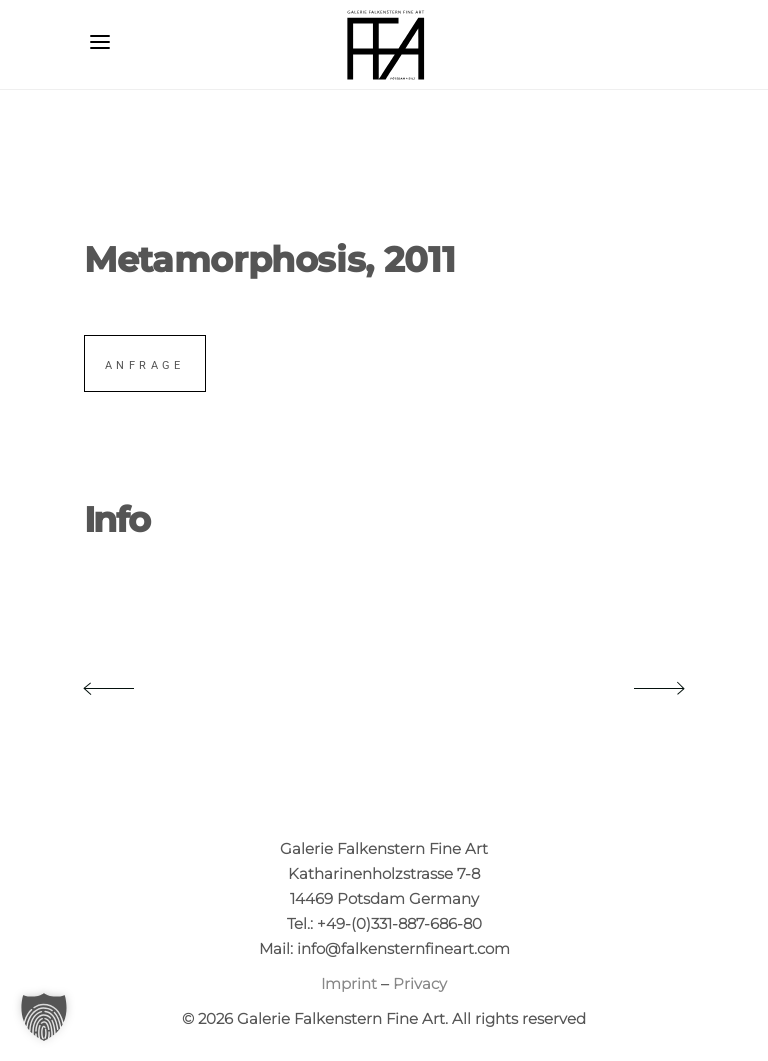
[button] (44, 1017)
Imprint (349, 983)
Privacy (420, 983)
